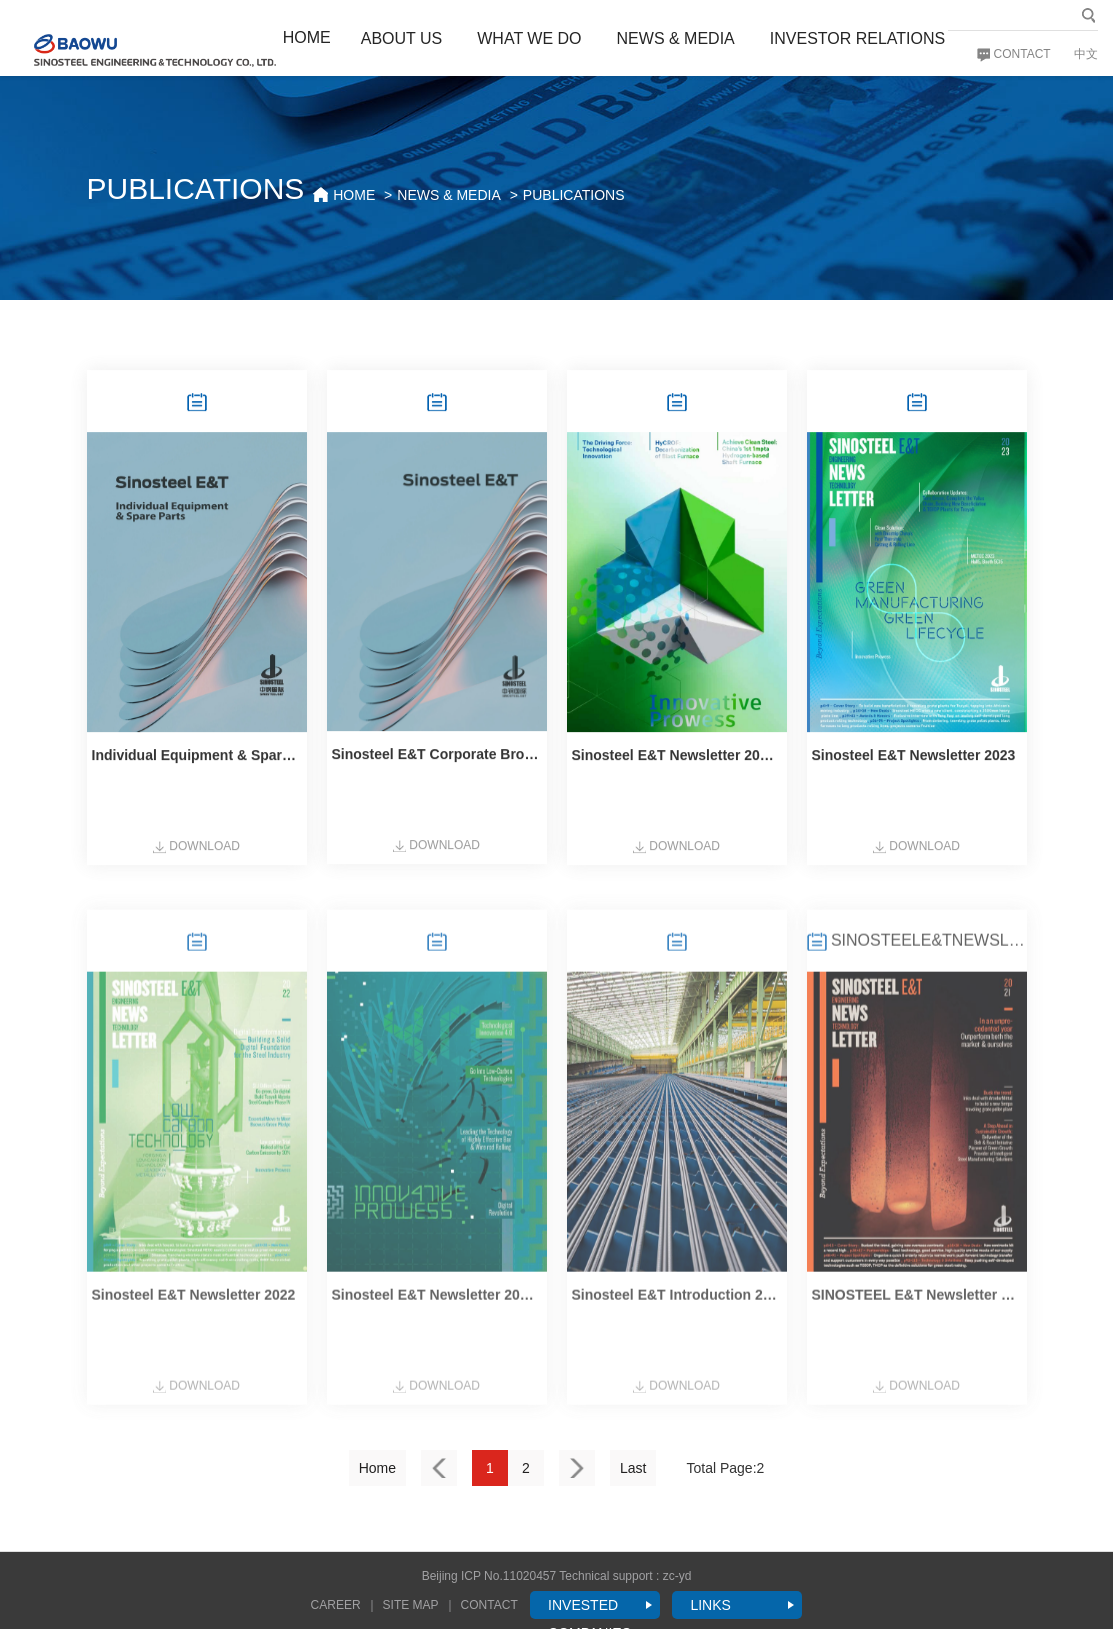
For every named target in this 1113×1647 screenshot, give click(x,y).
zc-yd (677, 1576)
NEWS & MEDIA (676, 38)
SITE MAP (411, 1605)
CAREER (336, 1605)
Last (633, 1468)
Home (377, 1468)
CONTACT (1013, 54)
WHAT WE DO (529, 38)
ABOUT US (402, 38)
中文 (1086, 54)
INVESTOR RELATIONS (857, 38)
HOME (307, 37)
